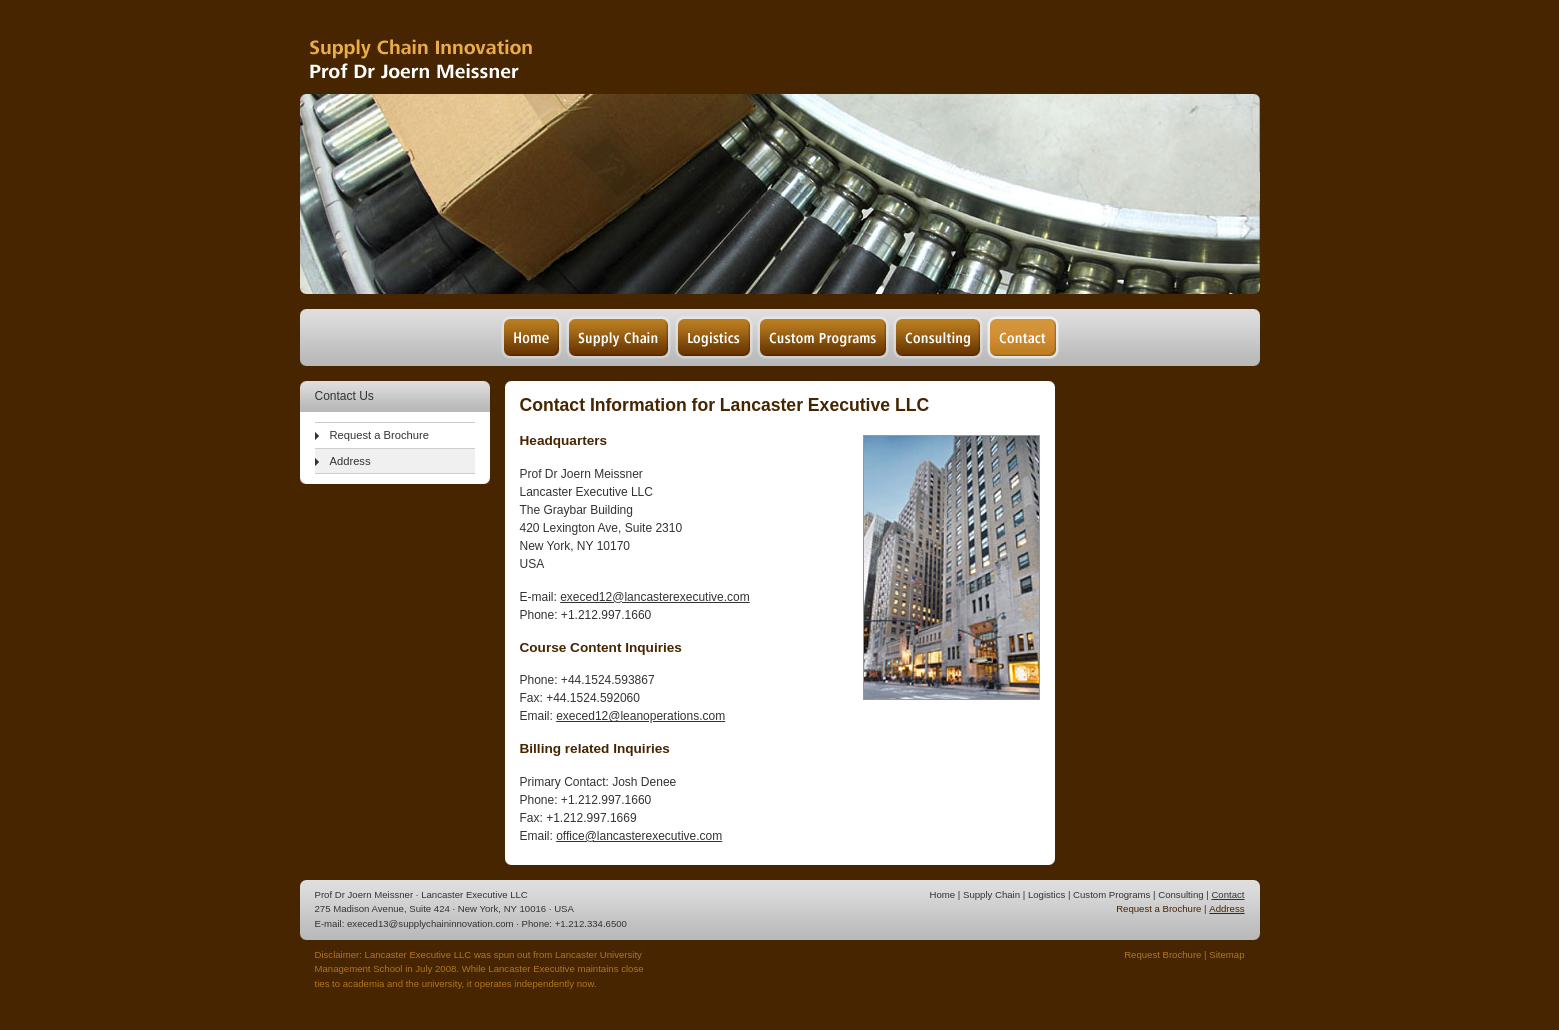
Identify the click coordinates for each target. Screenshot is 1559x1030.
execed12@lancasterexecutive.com (655, 597)
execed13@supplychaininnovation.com (430, 923)
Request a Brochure (380, 435)
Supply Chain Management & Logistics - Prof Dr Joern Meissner (449, 47)
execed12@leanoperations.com (640, 716)
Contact (1227, 894)
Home (943, 894)
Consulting (1180, 894)
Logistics (1046, 894)
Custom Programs (1111, 894)
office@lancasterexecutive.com (639, 836)
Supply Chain (991, 894)
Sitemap (1226, 954)
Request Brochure (1162, 954)
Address (350, 461)
